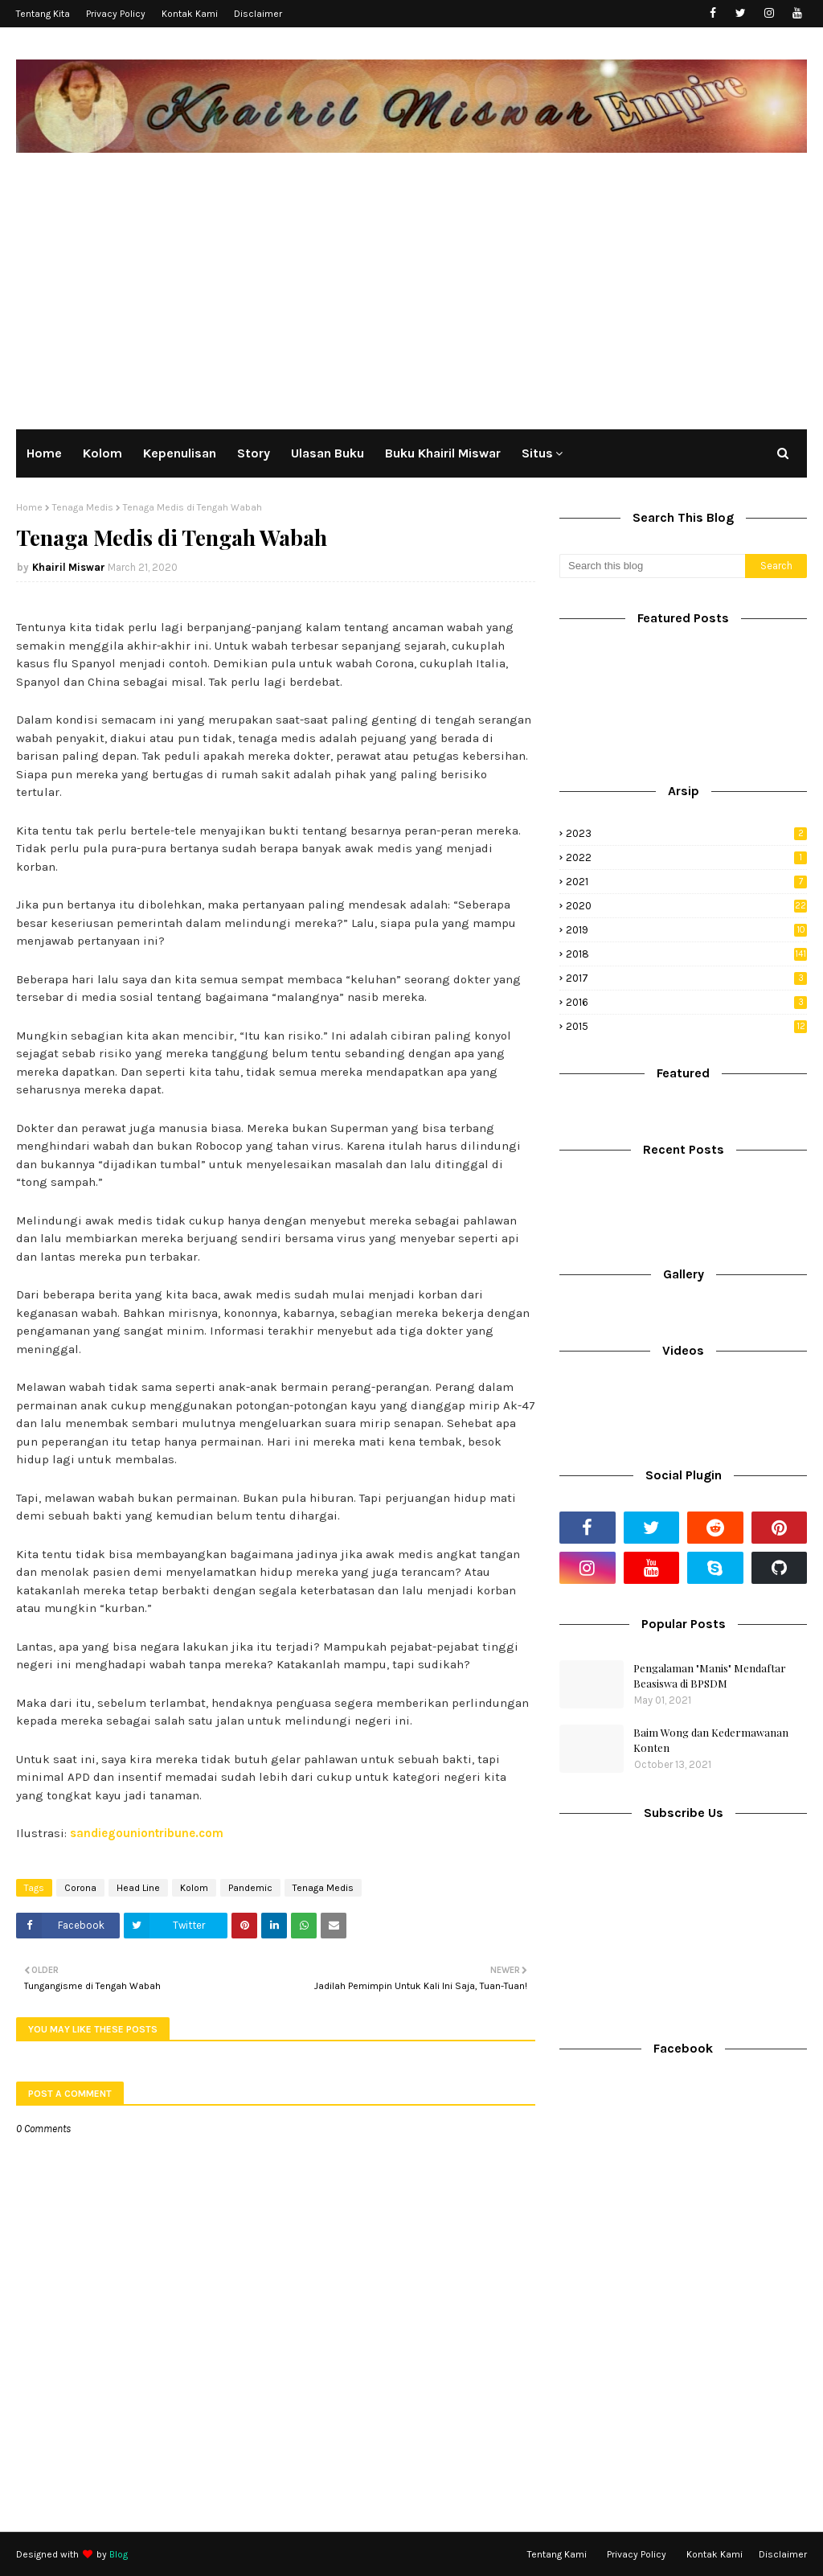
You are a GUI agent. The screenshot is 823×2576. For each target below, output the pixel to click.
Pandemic (250, 1887)
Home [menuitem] (44, 453)
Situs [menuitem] (537, 453)
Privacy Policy (115, 13)
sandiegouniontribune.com (146, 1833)
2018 (686, 954)
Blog (118, 2554)
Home (29, 507)
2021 (686, 882)
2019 (686, 930)
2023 (686, 833)
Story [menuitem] (253, 453)
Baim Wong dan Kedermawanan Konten (710, 1740)
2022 (686, 857)
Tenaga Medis (82, 507)
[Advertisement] (411, 288)
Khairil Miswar (68, 567)
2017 (686, 978)
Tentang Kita (43, 13)
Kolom (194, 1887)
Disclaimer (258, 13)
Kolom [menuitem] (102, 453)
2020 (686, 906)
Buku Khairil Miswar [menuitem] (443, 453)
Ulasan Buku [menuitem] (327, 453)
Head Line (138, 1887)
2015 (686, 1026)
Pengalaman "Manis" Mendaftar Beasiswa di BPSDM (709, 1676)
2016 (686, 1002)
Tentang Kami (557, 2554)
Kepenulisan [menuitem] (179, 453)
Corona (80, 1887)
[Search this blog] (652, 566)
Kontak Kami (190, 13)
